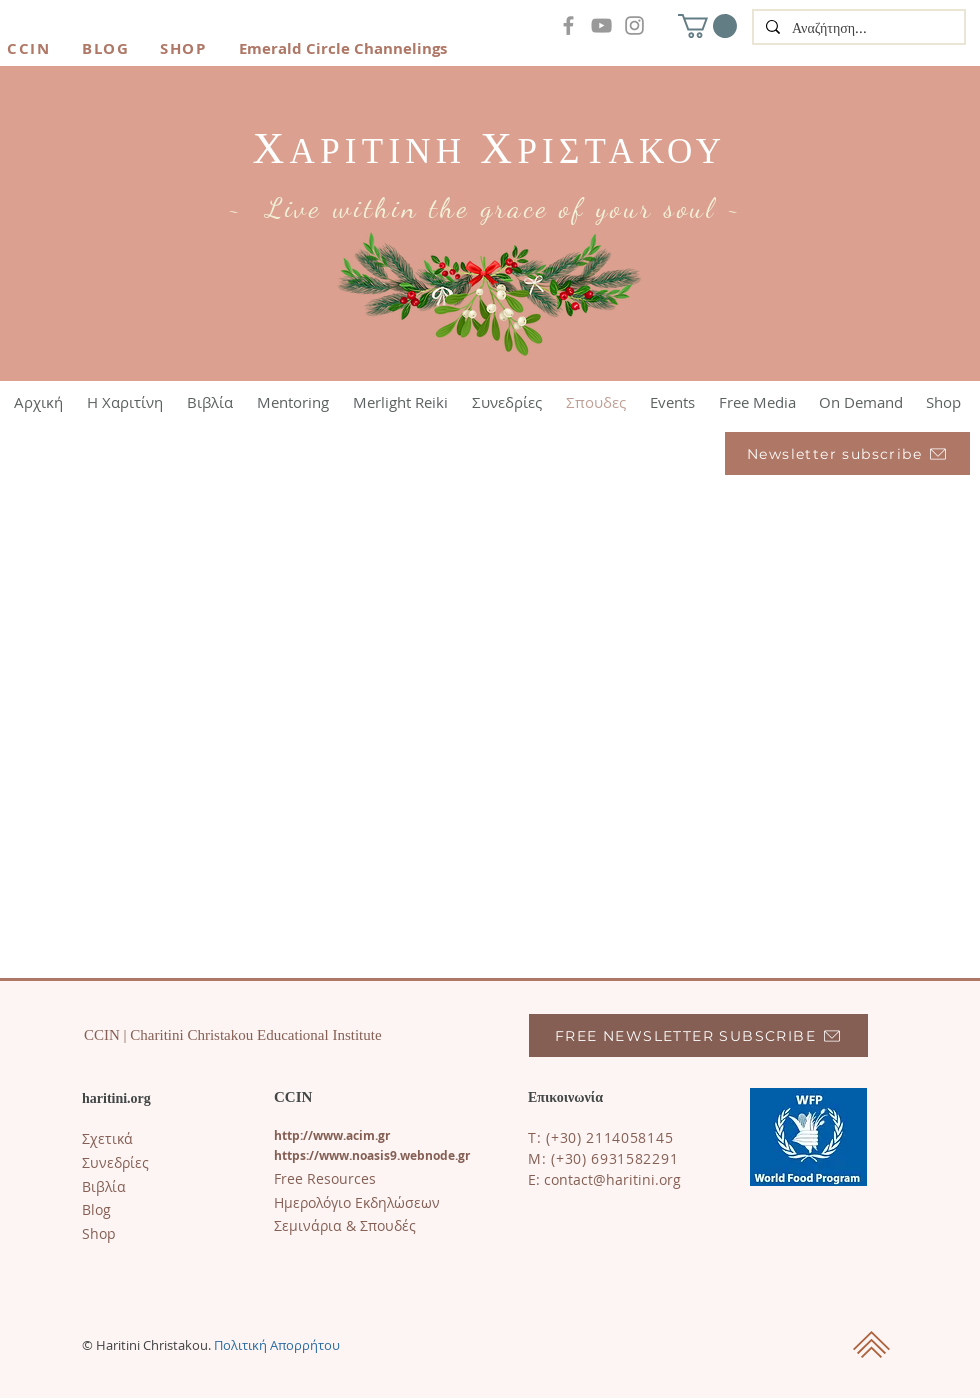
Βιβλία (104, 1186)
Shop (99, 1233)
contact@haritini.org (612, 1179)
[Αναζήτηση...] (857, 29)
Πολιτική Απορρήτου (277, 1345)
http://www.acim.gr (332, 1135)
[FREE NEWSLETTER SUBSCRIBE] (698, 1035)
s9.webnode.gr (427, 1155)
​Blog (96, 1209)
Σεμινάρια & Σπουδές (345, 1225)
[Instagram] (634, 25)
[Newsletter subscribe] (847, 453)
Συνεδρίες (115, 1162)
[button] (707, 26)
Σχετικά (107, 1138)
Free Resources (325, 1178)
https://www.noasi (329, 1155)
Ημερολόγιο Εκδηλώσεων (357, 1202)
